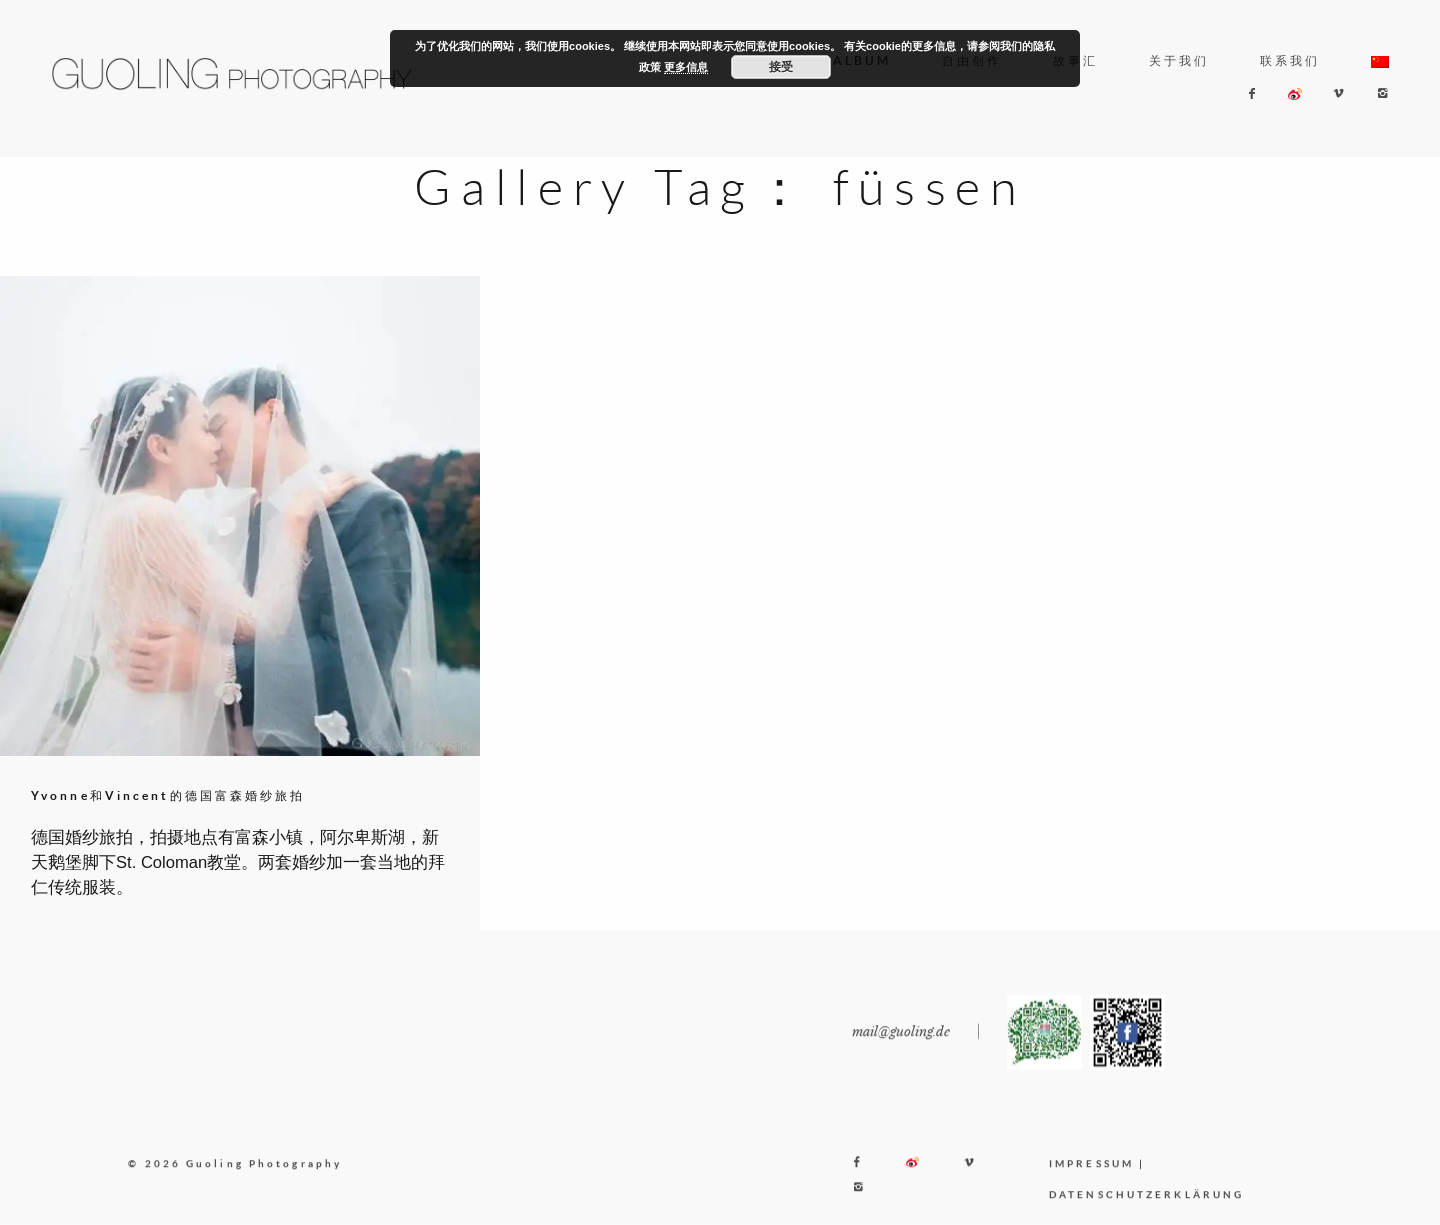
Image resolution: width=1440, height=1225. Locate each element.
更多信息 (686, 67)
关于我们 (1179, 60)
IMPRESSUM (1091, 1176)
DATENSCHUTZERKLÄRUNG (1146, 1207)
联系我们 (1290, 60)
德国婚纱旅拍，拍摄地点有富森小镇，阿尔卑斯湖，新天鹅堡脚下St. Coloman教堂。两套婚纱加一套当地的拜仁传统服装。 (238, 862)
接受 (781, 67)
